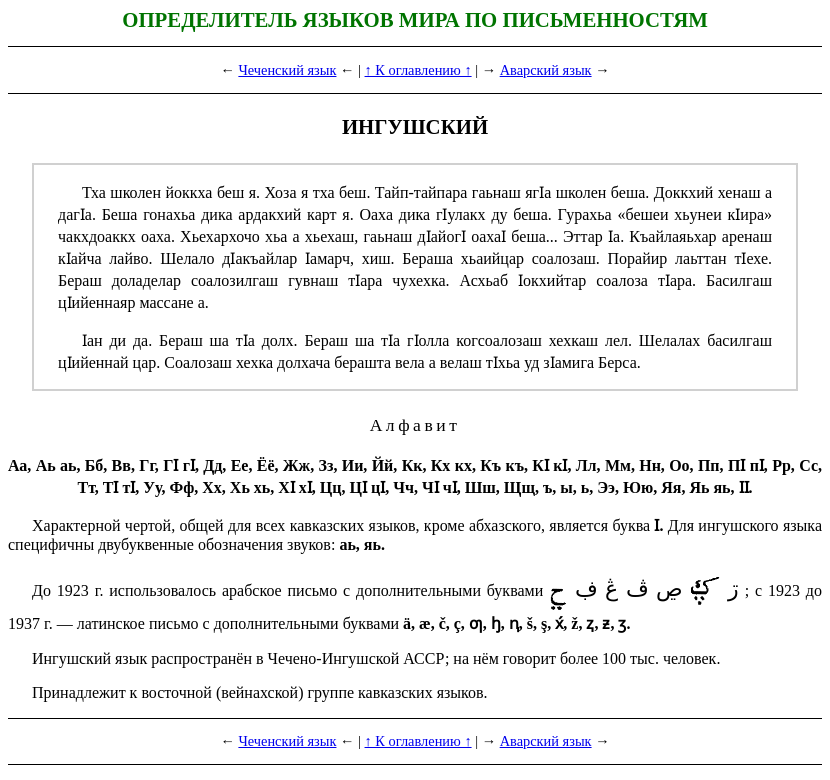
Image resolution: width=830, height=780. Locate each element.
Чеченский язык (287, 70)
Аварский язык (546, 70)
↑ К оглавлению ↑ (418, 70)
